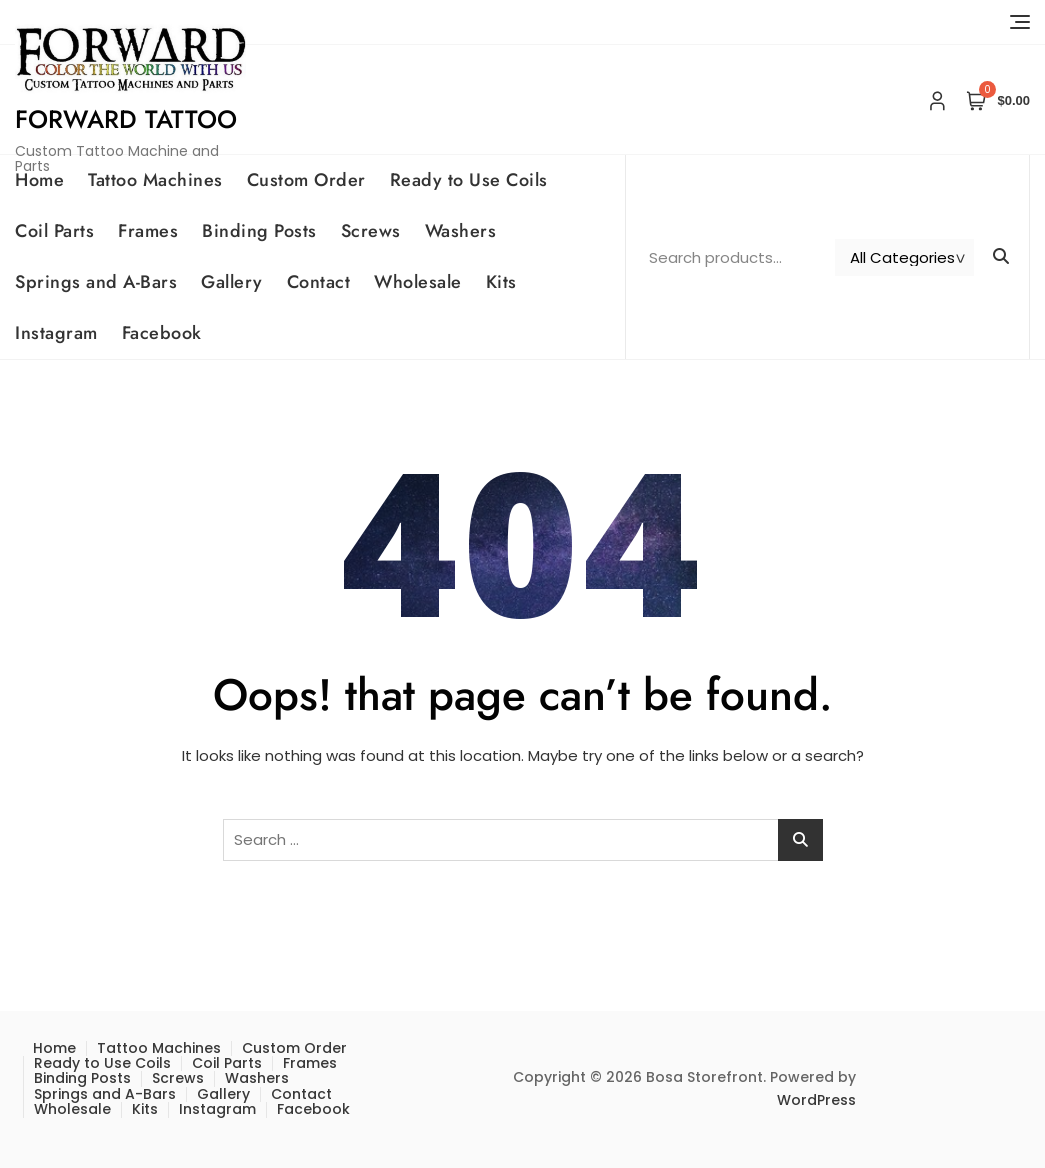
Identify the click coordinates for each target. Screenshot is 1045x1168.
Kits (501, 282)
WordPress (816, 1100)
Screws (371, 231)
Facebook (162, 333)
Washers (461, 231)
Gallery (232, 282)
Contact (319, 282)
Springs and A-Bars (96, 282)
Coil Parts (54, 231)
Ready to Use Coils (469, 180)
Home (39, 180)
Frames (148, 231)
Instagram (56, 333)
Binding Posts (259, 231)
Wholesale (418, 282)
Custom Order (306, 180)
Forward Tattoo (126, 119)
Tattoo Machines (155, 180)
